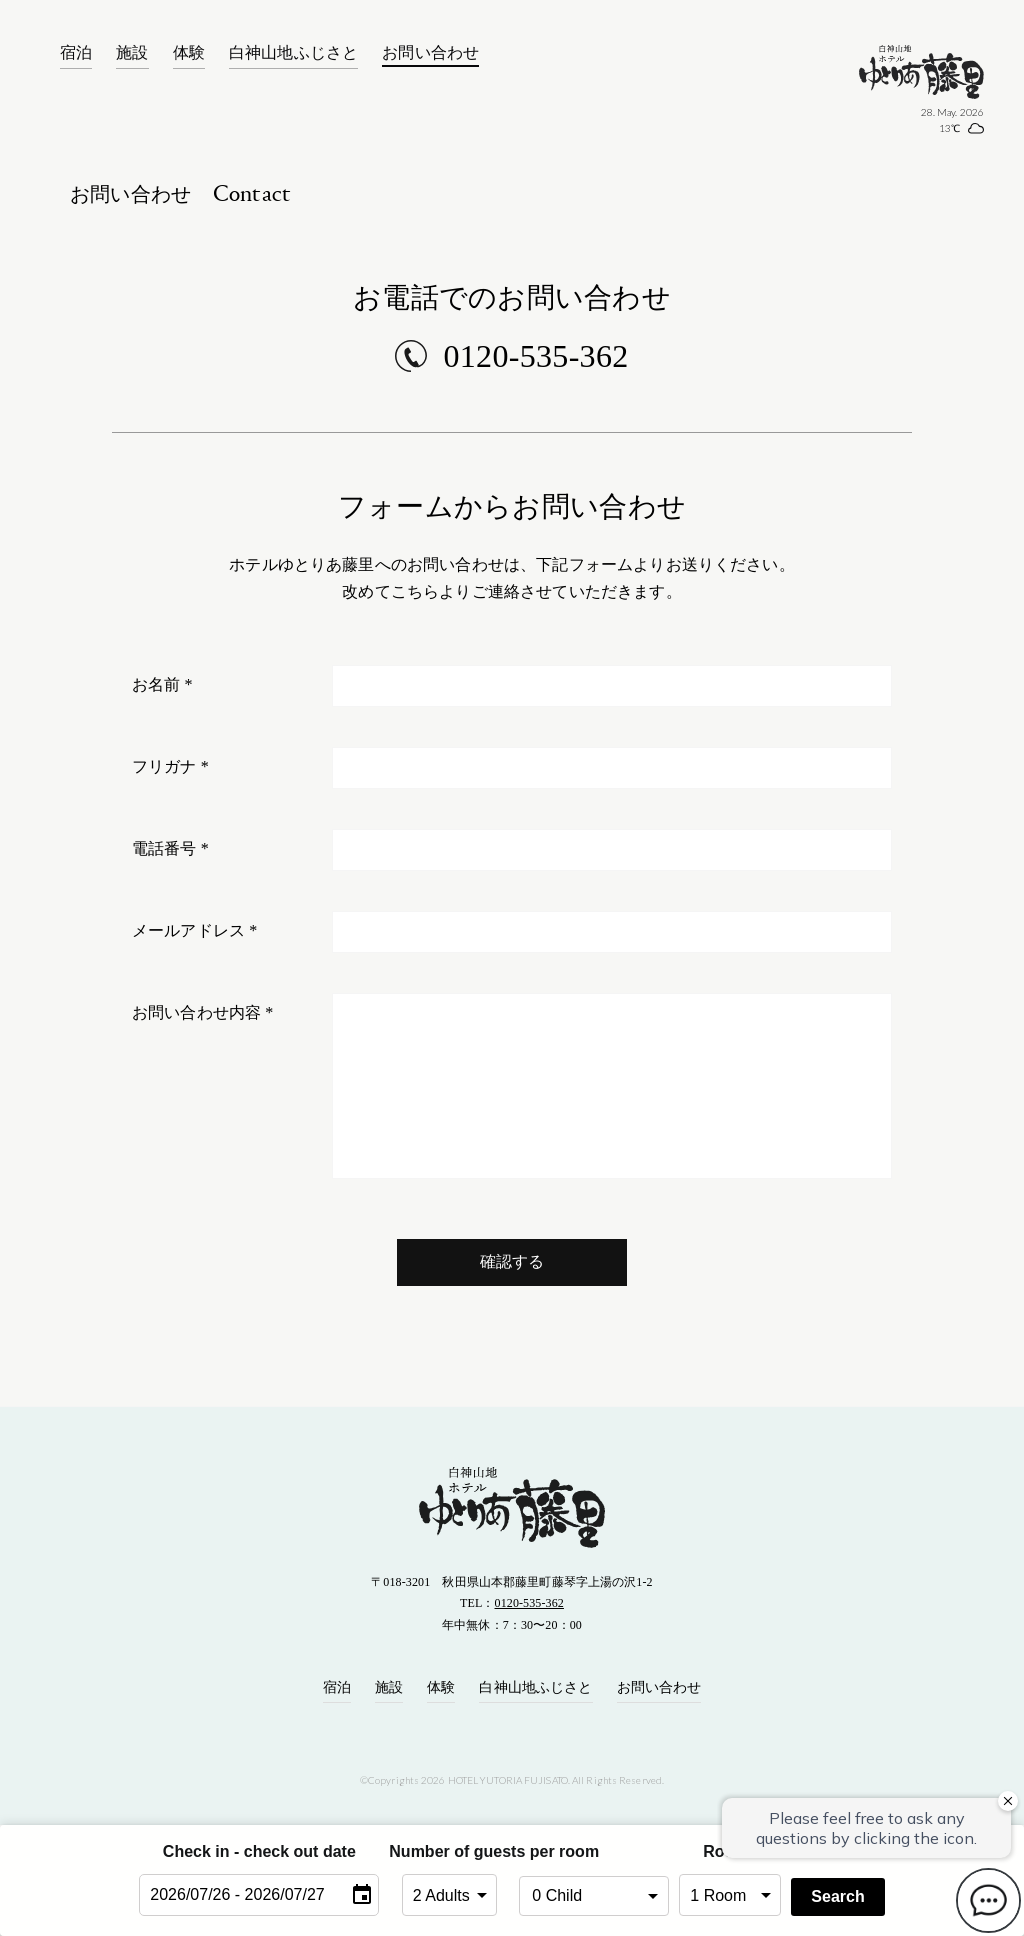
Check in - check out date (259, 1851)
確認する (512, 1261)
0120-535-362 (535, 356)
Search (837, 1896)
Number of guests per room (449, 1851)
